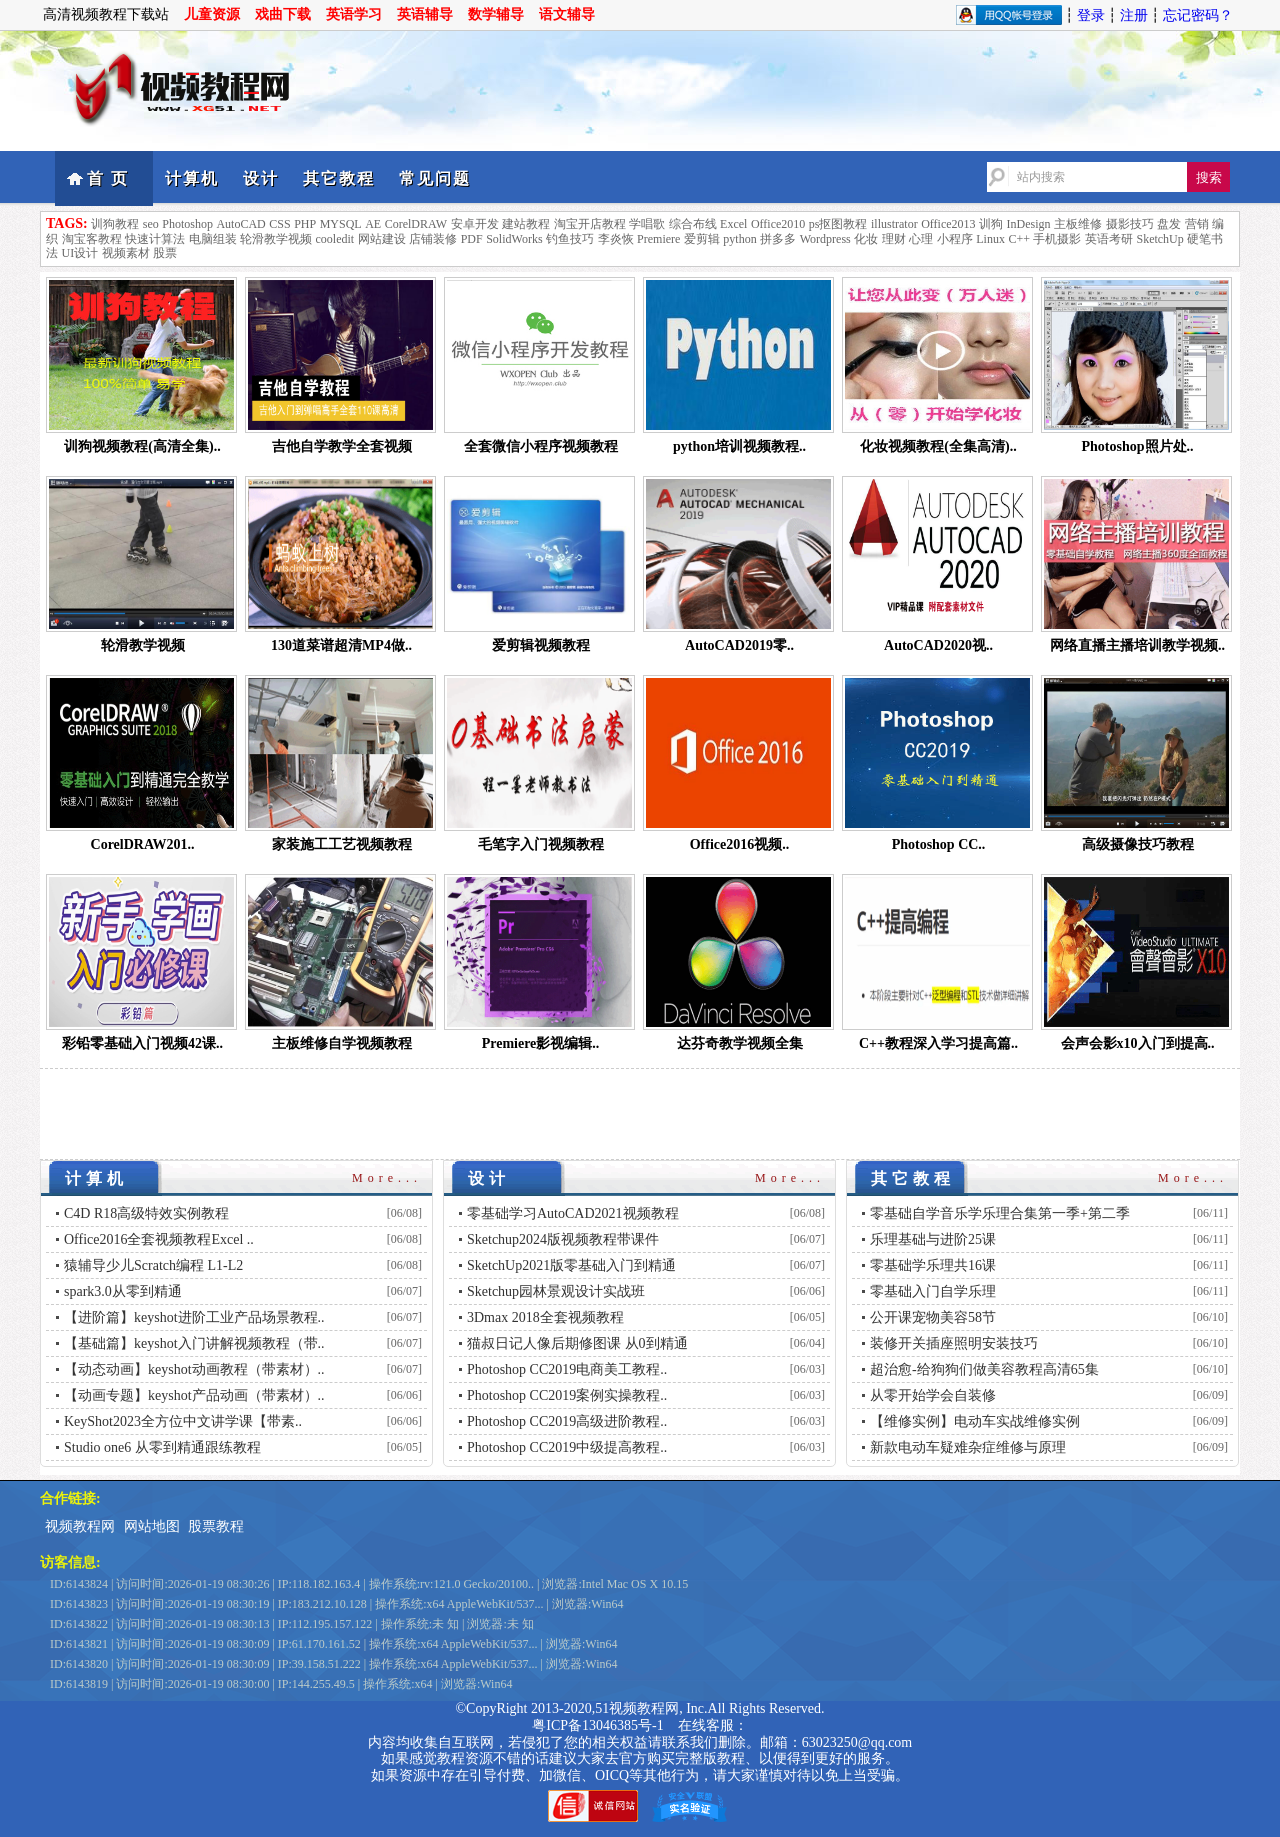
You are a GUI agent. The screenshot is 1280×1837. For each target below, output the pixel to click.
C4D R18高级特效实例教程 (146, 1213)
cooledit (335, 239)
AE (373, 224)
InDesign (1029, 224)
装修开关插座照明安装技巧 (954, 1343)
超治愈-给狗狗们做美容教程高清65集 (984, 1369)
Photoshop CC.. (939, 844)
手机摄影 (1057, 239)
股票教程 (216, 1526)
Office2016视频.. (740, 844)
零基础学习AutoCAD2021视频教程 (573, 1213)
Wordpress (825, 239)
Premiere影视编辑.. (541, 1043)
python (739, 239)
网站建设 (382, 239)
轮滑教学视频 (276, 239)
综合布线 (693, 224)
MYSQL (341, 224)
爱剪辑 (702, 239)
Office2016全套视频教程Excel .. (159, 1239)
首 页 (108, 178)
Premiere (658, 239)
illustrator (894, 224)
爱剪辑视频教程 (541, 645)
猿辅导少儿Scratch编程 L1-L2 (153, 1265)
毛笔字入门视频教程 (541, 844)
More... (387, 1178)
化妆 (866, 239)
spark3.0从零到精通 (123, 1291)
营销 (1197, 224)
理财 (894, 239)
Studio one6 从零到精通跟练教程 (162, 1447)
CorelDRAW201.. (143, 844)
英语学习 (354, 14)
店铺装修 (433, 239)
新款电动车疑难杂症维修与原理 (968, 1447)
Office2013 (948, 224)
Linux (990, 239)
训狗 (991, 224)
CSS (279, 224)
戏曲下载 (283, 14)
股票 (165, 253)
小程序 (955, 239)
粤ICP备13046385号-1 (597, 1725)
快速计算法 (155, 239)
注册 (1134, 15)
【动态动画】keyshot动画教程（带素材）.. (194, 1369)
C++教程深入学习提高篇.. (938, 1043)
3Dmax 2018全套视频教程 (545, 1317)
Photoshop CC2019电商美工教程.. (567, 1369)
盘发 (1169, 224)
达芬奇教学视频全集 (740, 1043)
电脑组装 (213, 239)
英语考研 (1109, 239)
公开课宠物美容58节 (933, 1317)
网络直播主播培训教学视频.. (1137, 645)
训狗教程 (115, 224)
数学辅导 (496, 14)
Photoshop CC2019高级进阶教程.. (567, 1421)
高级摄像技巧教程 (1138, 844)
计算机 (192, 178)
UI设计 (80, 253)
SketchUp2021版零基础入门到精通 (571, 1265)
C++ (1019, 239)
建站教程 (526, 224)
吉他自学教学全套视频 (342, 446)
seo (151, 224)
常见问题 (435, 178)
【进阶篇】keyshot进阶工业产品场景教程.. (194, 1317)
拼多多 (778, 239)
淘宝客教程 (92, 239)
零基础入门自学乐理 (933, 1291)
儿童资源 (212, 14)
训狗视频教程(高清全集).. (142, 446)
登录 (1091, 15)
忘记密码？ (1198, 15)
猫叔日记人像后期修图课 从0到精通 (577, 1343)
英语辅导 (425, 14)
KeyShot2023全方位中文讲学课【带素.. (183, 1421)
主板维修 (1078, 224)
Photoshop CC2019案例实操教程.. (567, 1395)
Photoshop (187, 224)
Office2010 (778, 224)
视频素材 (126, 253)
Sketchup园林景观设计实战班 (556, 1291)
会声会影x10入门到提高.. (1138, 1043)
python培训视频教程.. (739, 446)
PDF (472, 239)
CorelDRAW (416, 224)
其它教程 (339, 178)
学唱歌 (647, 224)
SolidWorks (514, 239)
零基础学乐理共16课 (933, 1265)
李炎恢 (616, 239)
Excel (733, 224)
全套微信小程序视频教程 (541, 446)
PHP (305, 224)
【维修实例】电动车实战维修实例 (975, 1421)
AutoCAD (240, 224)
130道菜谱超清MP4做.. (341, 645)
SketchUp (1159, 239)
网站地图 (152, 1526)
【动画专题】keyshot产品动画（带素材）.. (194, 1395)
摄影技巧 (1130, 224)
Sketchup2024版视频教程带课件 (563, 1239)
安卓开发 (475, 224)
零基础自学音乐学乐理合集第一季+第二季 (1000, 1213)
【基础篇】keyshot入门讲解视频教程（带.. (194, 1343)
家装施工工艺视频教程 (342, 844)
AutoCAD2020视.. (938, 645)
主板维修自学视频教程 (342, 1043)
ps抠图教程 (838, 224)
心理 (921, 239)
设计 (261, 178)
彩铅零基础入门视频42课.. (142, 1043)
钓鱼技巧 (570, 239)
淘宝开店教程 (590, 224)
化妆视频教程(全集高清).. (938, 446)
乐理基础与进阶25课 (933, 1239)
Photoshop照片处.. (1137, 446)
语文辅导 (567, 14)
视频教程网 (80, 1526)
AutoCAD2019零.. (739, 645)
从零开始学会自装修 (933, 1395)
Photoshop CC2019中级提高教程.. (567, 1447)
